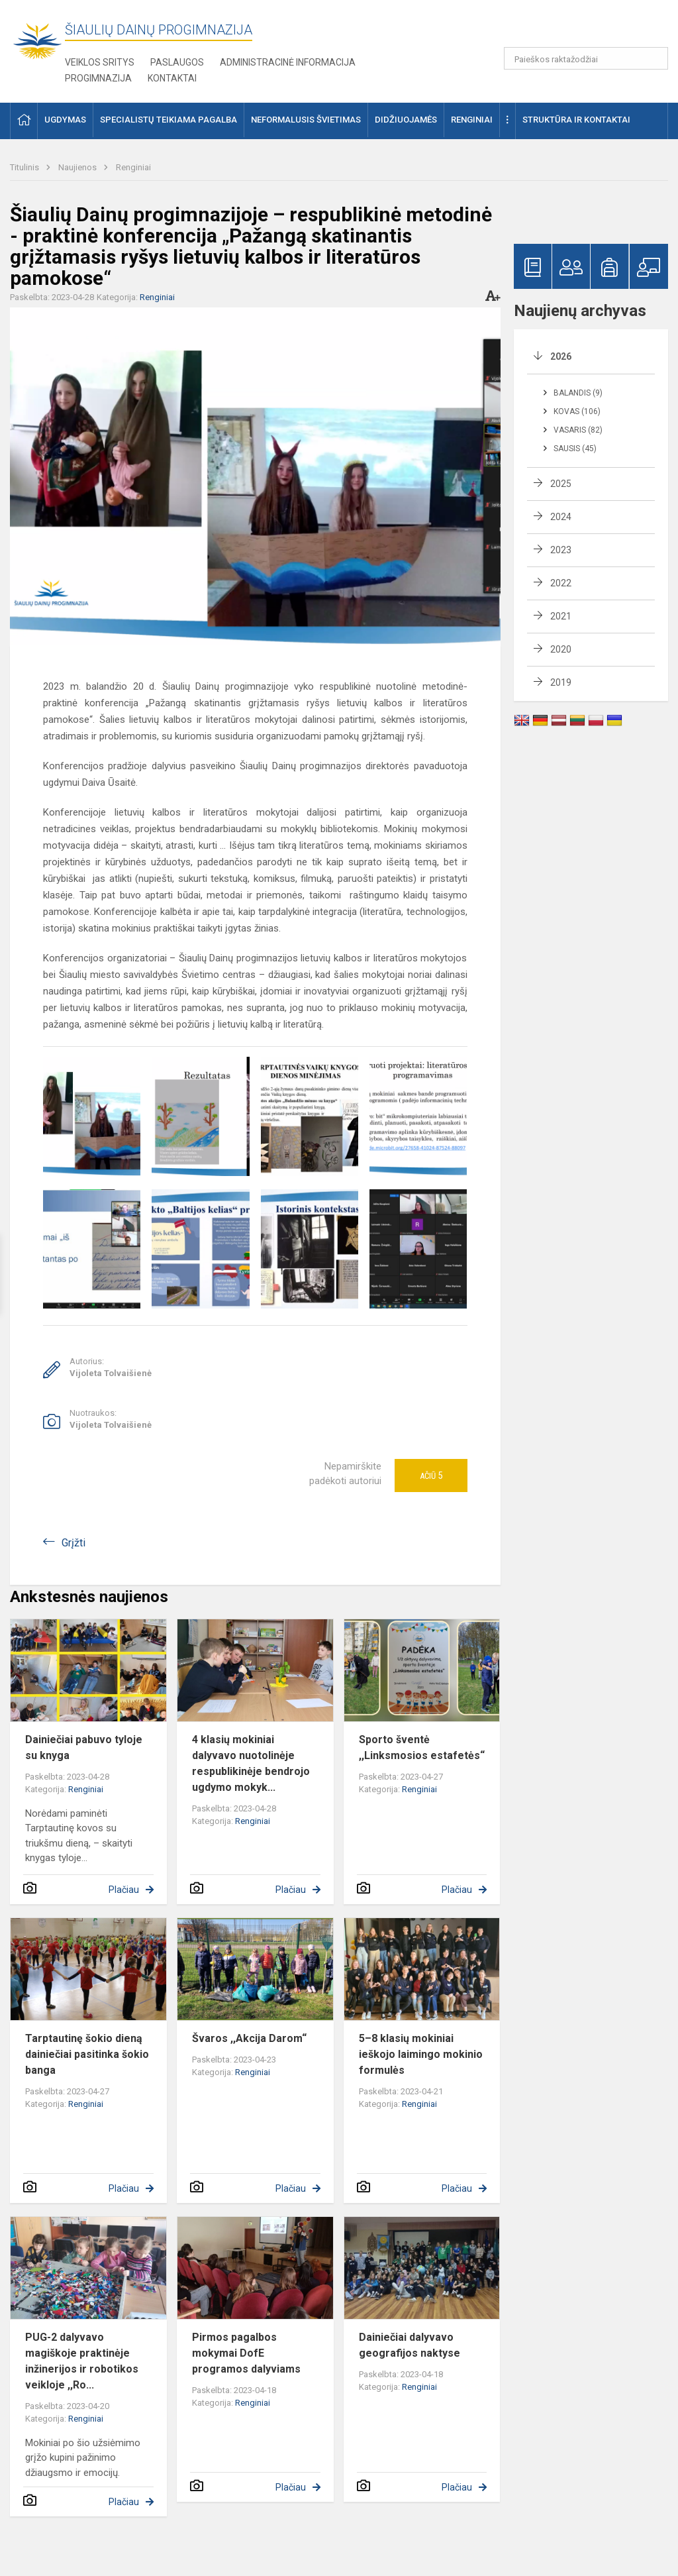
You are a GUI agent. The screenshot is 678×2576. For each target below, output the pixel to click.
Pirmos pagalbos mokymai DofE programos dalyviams (246, 2353)
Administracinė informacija (288, 62)
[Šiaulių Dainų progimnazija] (37, 40)
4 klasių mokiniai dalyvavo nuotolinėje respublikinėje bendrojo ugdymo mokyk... (251, 1763)
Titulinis (25, 167)
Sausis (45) (575, 448)
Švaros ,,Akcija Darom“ (249, 2038)
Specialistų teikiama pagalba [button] (168, 120)
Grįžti (73, 1542)
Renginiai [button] (472, 120)
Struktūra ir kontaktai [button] (576, 120)
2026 (560, 356)
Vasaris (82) (578, 430)
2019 (560, 682)
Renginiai (133, 167)
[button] (578, 28)
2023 (560, 550)
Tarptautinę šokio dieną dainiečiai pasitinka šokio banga (87, 2054)
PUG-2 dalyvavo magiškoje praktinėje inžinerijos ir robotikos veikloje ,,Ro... (81, 2361)
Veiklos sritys (99, 62)
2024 (560, 516)
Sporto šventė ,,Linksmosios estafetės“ (422, 1747)
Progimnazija (98, 78)
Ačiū (431, 1475)
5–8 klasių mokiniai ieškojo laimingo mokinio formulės (421, 2054)
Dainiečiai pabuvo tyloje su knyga (83, 1747)
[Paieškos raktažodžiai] (586, 58)
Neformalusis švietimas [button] (306, 120)
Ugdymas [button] (65, 120)
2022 (560, 583)
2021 (560, 616)
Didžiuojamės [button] (406, 120)
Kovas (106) (577, 411)
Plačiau (124, 1889)
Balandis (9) (578, 393)
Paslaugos (177, 62)
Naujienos (78, 167)
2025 (560, 483)
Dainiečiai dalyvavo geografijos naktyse (409, 2345)
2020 (560, 649)
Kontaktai (172, 78)
